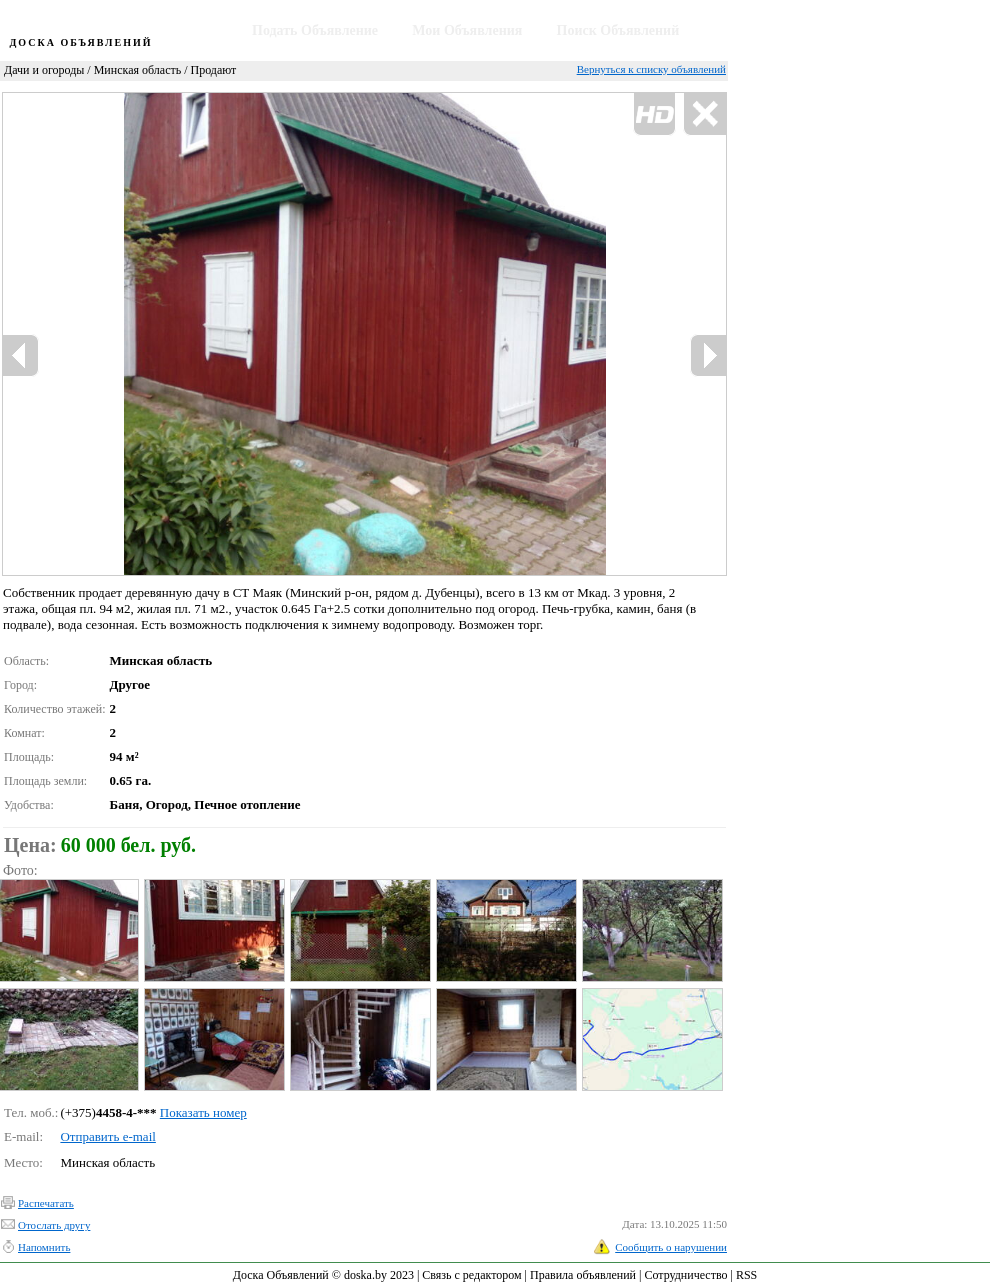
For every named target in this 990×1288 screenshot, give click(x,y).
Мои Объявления (467, 30)
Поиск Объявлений (618, 30)
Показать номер (203, 1112)
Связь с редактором (471, 1275)
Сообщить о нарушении (671, 1247)
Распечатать (46, 1203)
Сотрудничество (685, 1275)
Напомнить (44, 1247)
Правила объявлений (583, 1275)
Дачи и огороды (44, 70)
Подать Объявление (315, 30)
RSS (746, 1275)
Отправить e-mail (107, 1136)
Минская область (138, 70)
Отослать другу (54, 1225)
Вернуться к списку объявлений (651, 69)
